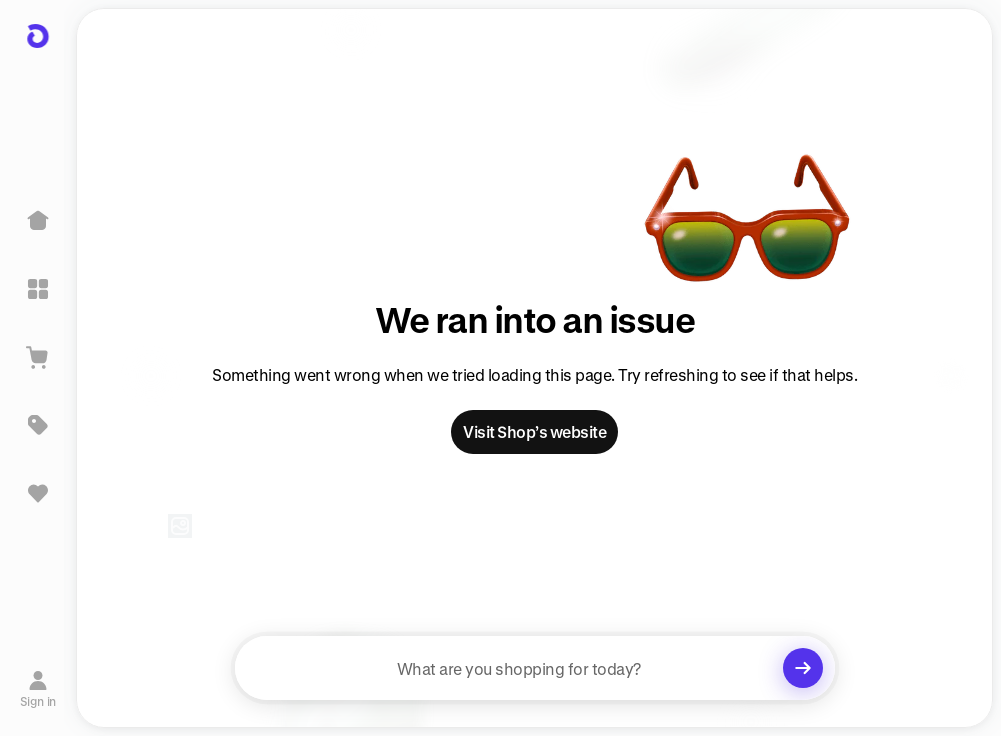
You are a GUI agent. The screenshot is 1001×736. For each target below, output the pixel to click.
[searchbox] (535, 668)
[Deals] (38, 425)
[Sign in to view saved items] (38, 493)
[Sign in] (38, 689)
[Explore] (38, 289)
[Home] (38, 221)
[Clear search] (803, 668)
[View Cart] (38, 357)
